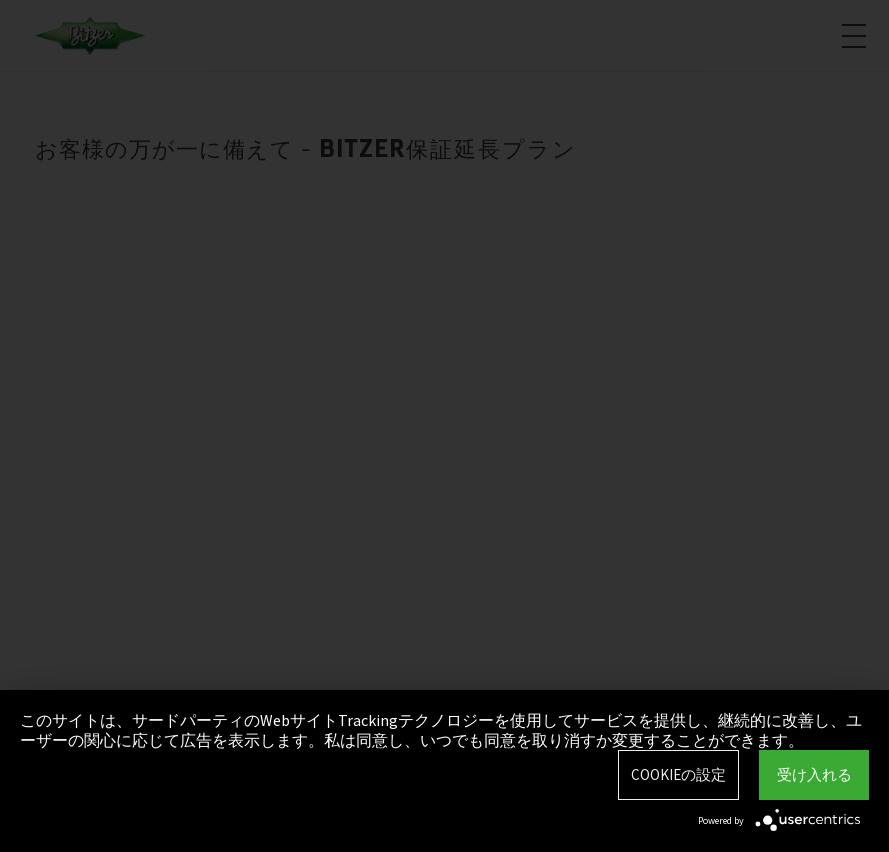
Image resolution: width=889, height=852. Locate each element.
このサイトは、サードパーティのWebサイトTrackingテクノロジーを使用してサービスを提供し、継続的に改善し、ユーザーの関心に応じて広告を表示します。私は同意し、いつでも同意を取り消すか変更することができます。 (441, 730)
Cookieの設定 (678, 774)
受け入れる (814, 774)
